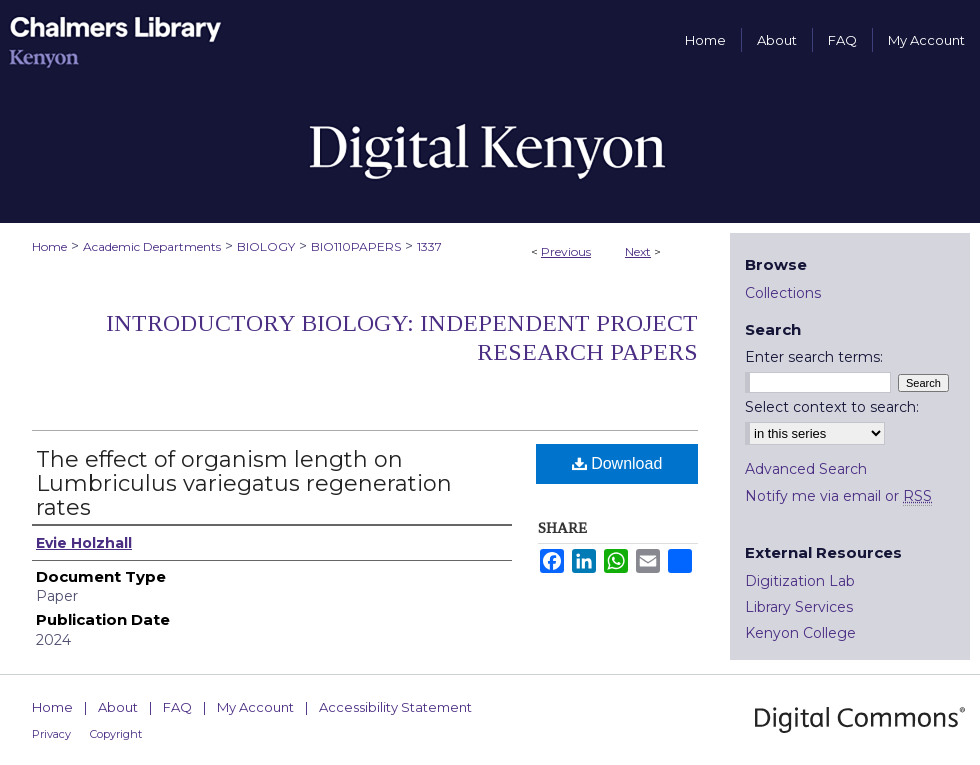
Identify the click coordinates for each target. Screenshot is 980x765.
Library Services (799, 607)
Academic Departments (152, 246)
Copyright (116, 734)
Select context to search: (832, 407)
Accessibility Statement (395, 707)
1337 (429, 246)
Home (49, 246)
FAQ (177, 707)
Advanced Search (806, 469)
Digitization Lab (800, 581)
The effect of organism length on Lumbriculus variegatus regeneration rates (244, 483)
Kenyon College (800, 633)
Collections (783, 293)
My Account (255, 707)
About (118, 707)
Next (638, 251)
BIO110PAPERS (356, 246)
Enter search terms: (814, 357)
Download (617, 463)
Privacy (51, 734)
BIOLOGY (266, 246)
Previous (566, 251)
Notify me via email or (838, 496)
